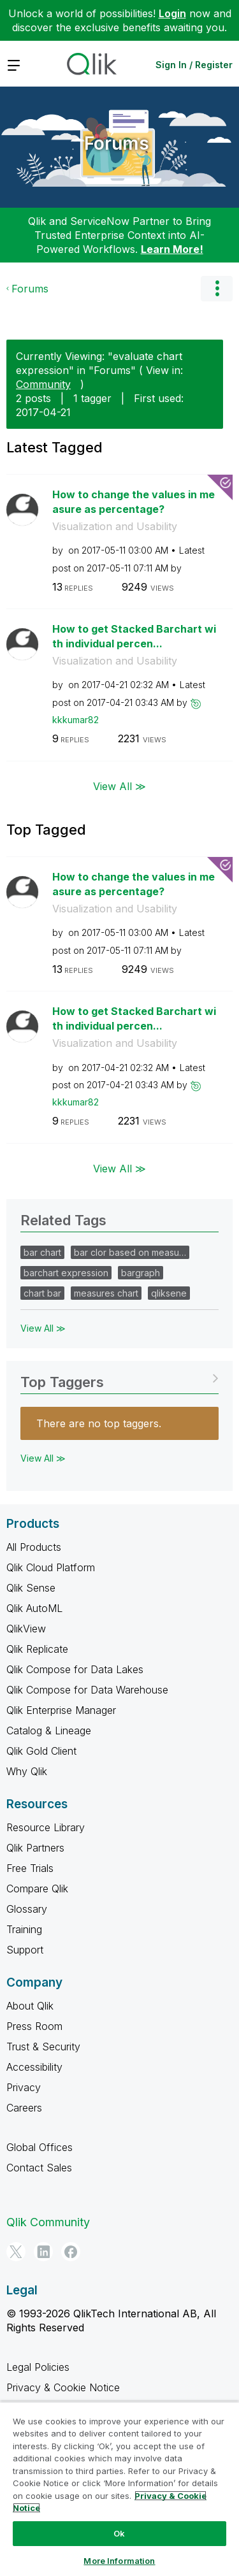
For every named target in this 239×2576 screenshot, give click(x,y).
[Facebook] (70, 2251)
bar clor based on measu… (130, 1252)
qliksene (169, 1293)
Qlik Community (48, 2222)
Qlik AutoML (34, 1608)
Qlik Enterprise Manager (61, 1710)
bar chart (42, 1252)
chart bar (42, 1293)
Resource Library (45, 1827)
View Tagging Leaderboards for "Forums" (119, 1378)
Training (24, 1929)
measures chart (106, 1293)
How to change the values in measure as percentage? (133, 501)
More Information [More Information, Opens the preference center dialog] (119, 2561)
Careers (24, 2107)
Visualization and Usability (114, 526)
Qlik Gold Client (41, 1751)
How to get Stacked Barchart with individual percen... (134, 636)
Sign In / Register (194, 64)
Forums (116, 143)
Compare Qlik (37, 1888)
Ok (119, 2533)
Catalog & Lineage (48, 1730)
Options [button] (217, 288)
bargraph (140, 1272)
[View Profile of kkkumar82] (75, 719)
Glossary (26, 1909)
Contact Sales (39, 2167)
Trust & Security (43, 2046)
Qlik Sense (30, 1587)
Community (43, 384)
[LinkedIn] (43, 2251)
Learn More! (172, 249)
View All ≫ (119, 786)
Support (24, 1949)
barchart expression (66, 1272)
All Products (33, 1547)
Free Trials (30, 1868)
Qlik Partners (35, 1847)
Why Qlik (26, 1771)
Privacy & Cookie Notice (63, 2387)
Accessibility (34, 2067)
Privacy (23, 2087)
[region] (119, 2488)
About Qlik (30, 2005)
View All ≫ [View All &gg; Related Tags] (43, 1328)
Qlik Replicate (37, 1649)
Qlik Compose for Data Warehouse (87, 1689)
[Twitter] (15, 2251)
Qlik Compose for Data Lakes (74, 1669)
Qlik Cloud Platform (50, 1567)
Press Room (34, 2026)
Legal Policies (37, 2367)
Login (172, 13)
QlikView (26, 1628)
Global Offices (39, 2147)
